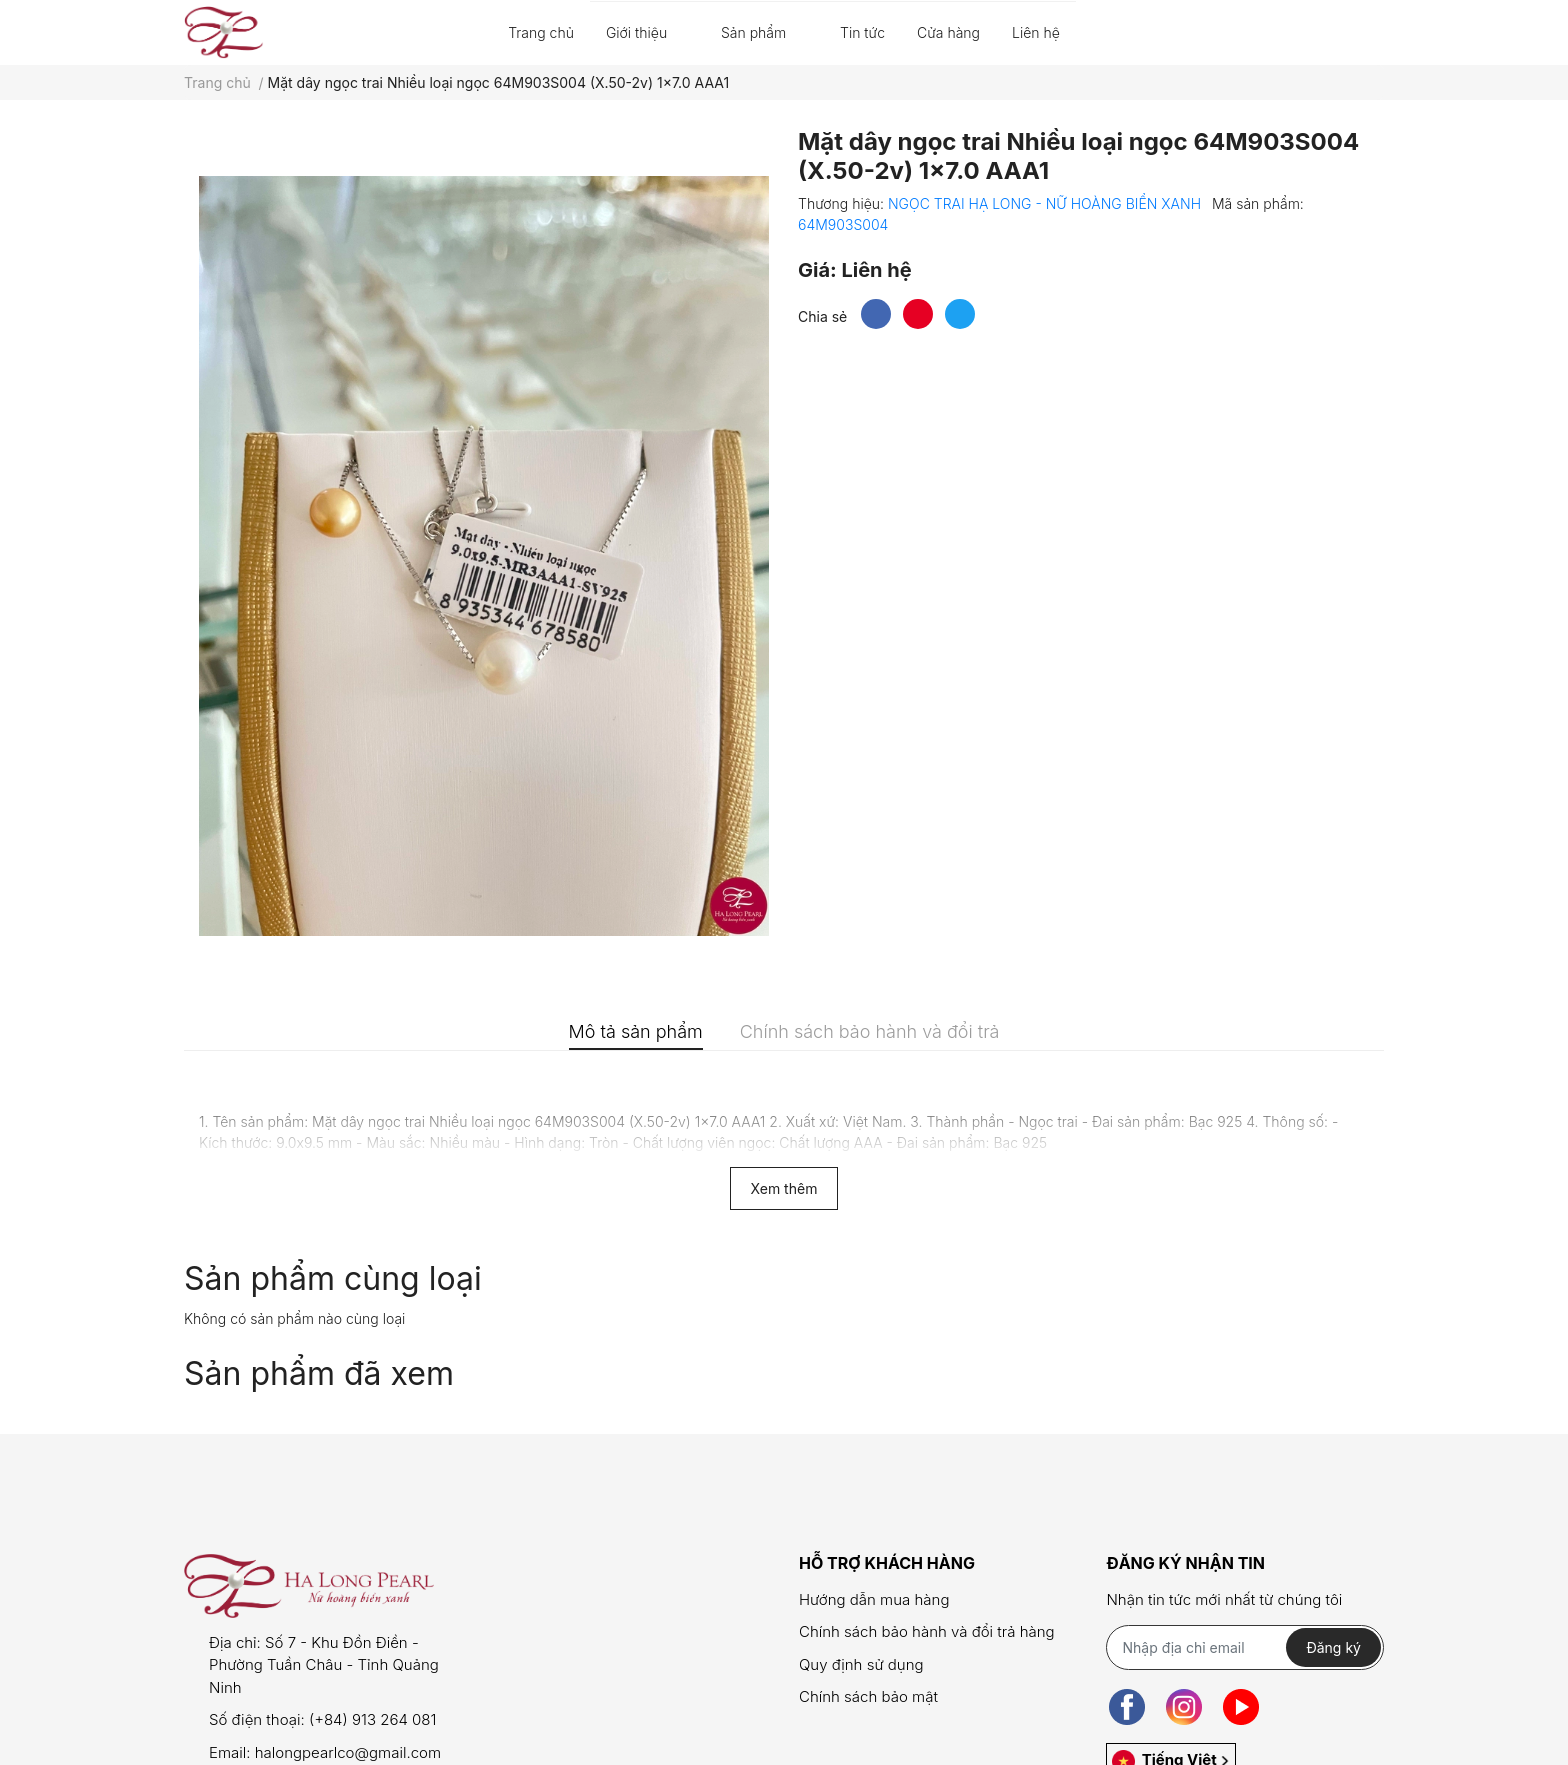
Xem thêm (784, 1188)
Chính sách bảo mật (868, 1696)
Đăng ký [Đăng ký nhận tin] (1333, 1647)
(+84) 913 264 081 (373, 1719)
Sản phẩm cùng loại (333, 1278)
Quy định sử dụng (861, 1664)
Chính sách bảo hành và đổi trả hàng (927, 1631)
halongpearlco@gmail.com (348, 1752)
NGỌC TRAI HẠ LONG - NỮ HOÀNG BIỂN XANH (1046, 203)
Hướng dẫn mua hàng (874, 1599)
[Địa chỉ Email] (1244, 1647)
